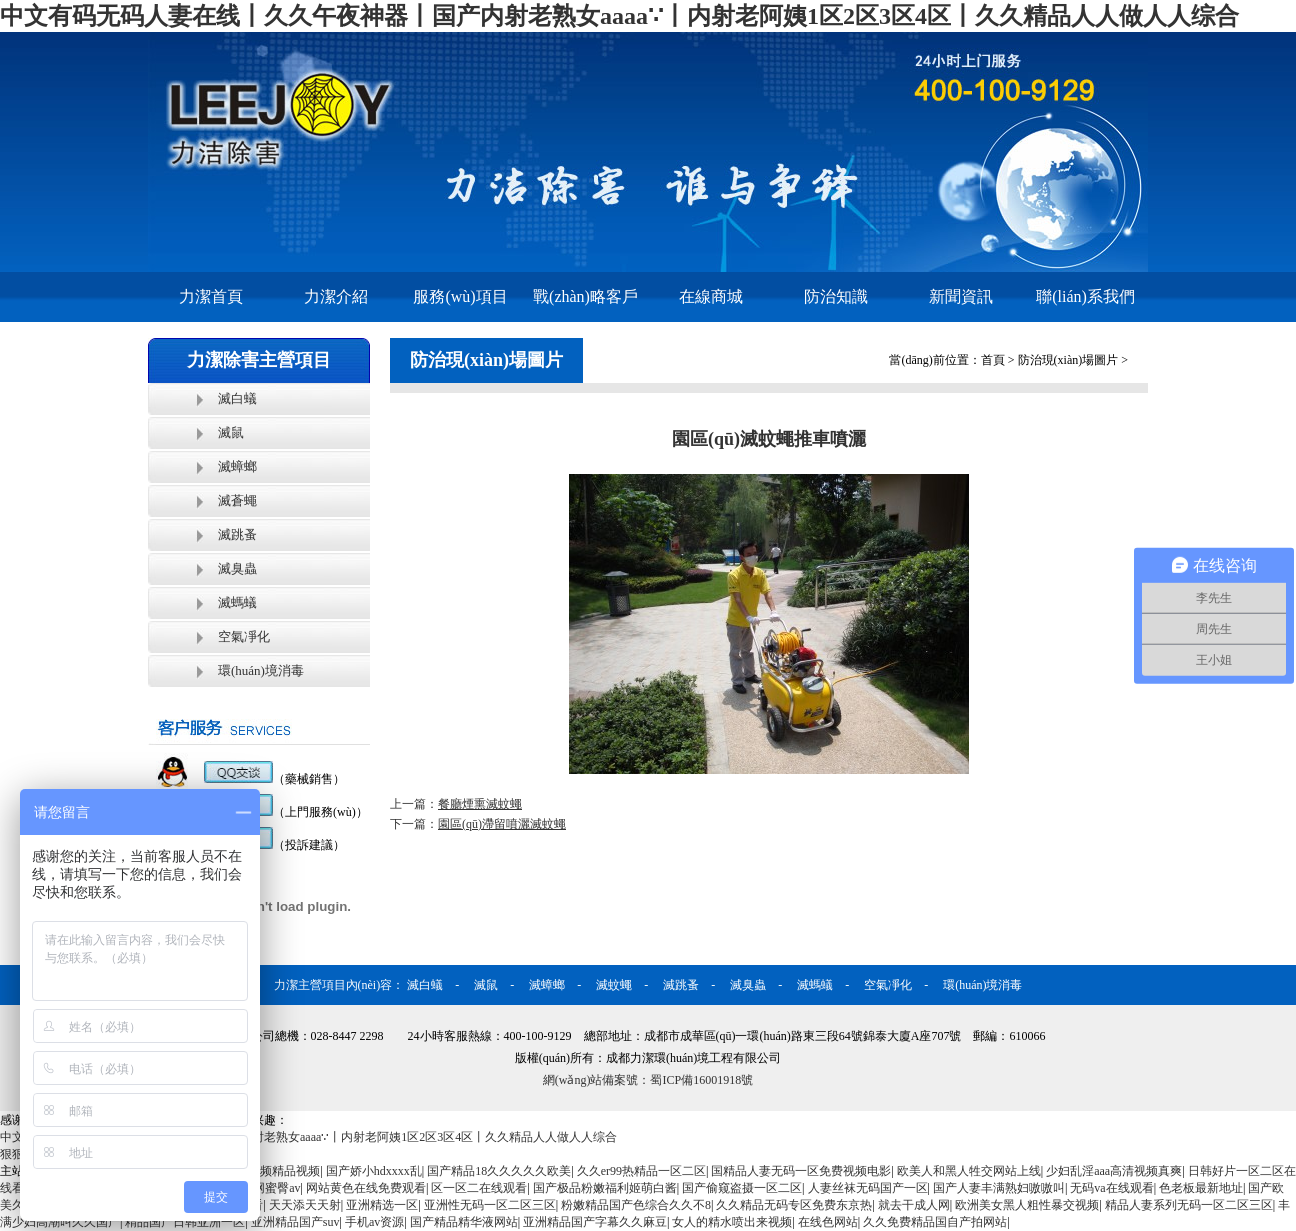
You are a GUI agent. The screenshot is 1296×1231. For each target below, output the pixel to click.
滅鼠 (231, 432)
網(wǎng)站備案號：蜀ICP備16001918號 (648, 1080)
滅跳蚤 (237, 534)
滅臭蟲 (237, 568)
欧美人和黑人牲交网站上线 (969, 1171)
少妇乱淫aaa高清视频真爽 (1114, 1171)
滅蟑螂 (237, 466)
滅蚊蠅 (614, 985)
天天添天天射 (305, 1205)
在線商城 (711, 296)
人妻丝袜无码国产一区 (868, 1188)
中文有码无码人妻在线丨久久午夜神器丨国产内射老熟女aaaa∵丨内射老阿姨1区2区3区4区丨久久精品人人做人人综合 (619, 16)
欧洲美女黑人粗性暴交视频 (1027, 1205)
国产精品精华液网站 (464, 1222)
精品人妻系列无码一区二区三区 (1189, 1205)
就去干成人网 (914, 1205)
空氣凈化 (244, 636)
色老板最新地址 (1201, 1188)
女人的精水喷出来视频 (732, 1222)
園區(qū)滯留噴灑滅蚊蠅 (502, 824)
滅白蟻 (237, 398)
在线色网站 (828, 1222)
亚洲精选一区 (382, 1205)
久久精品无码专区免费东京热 (794, 1205)
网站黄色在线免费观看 (366, 1188)
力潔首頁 (211, 296)
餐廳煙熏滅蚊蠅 (480, 804)
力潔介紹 (336, 296)
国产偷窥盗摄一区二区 (742, 1188)
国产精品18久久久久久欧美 (499, 1171)
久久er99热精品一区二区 (641, 1171)
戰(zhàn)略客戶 (585, 296)
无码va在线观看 (1111, 1188)
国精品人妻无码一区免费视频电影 (801, 1171)
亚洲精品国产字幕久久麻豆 (595, 1222)
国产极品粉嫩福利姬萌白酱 (605, 1188)
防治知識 (836, 296)
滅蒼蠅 (237, 500)
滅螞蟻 (237, 602)
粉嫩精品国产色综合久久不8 (636, 1205)
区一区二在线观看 (479, 1188)
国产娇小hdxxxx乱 (374, 1171)
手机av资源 (374, 1222)
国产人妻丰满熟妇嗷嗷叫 (999, 1188)
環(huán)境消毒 (261, 670)
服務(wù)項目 (460, 296)
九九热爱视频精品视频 (260, 1171)
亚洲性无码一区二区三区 (490, 1205)
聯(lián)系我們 (1085, 296)
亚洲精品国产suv (295, 1222)
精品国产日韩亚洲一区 (185, 1222)
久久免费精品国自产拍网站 (935, 1222)
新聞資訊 (961, 296)
